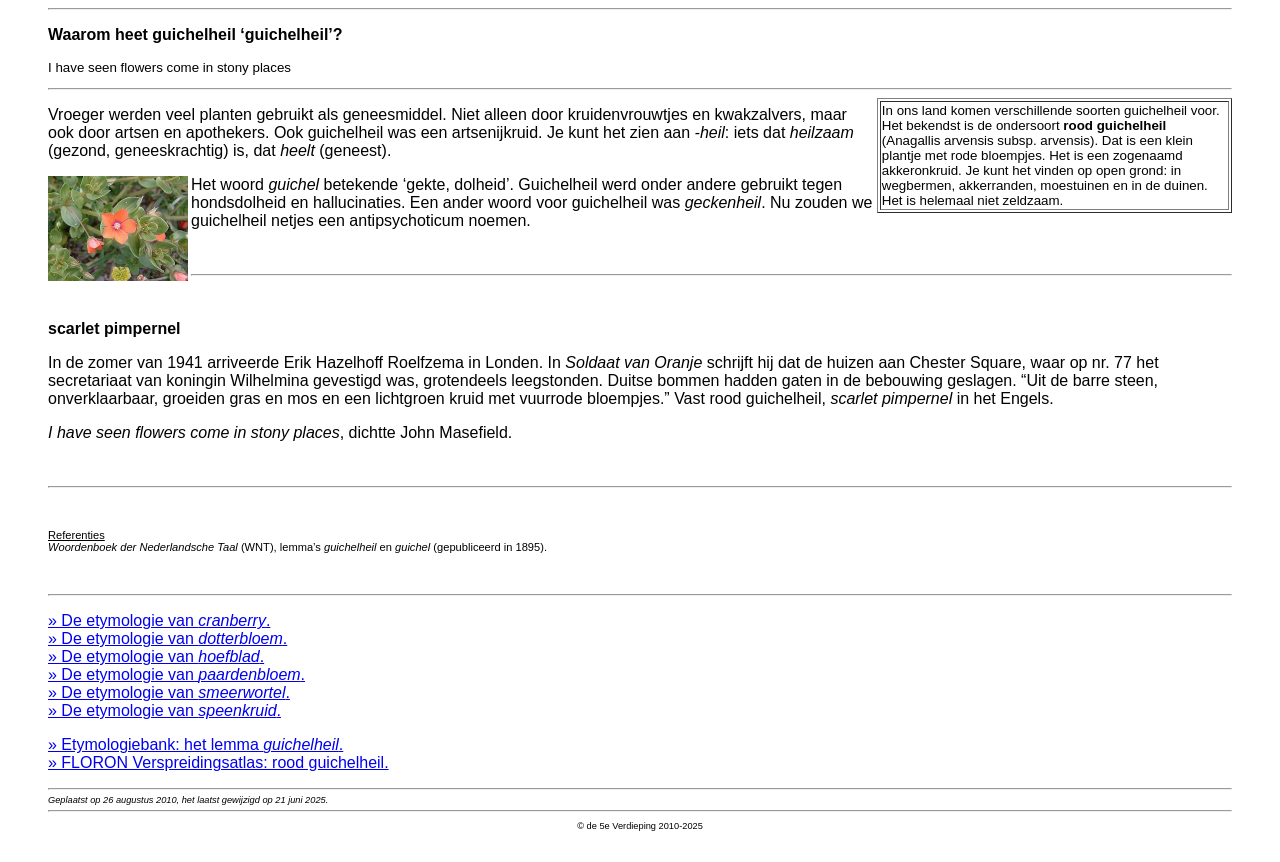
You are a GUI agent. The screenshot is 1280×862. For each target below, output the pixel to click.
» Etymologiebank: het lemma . (195, 759)
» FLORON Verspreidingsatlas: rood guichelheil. (218, 777)
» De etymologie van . (159, 635)
